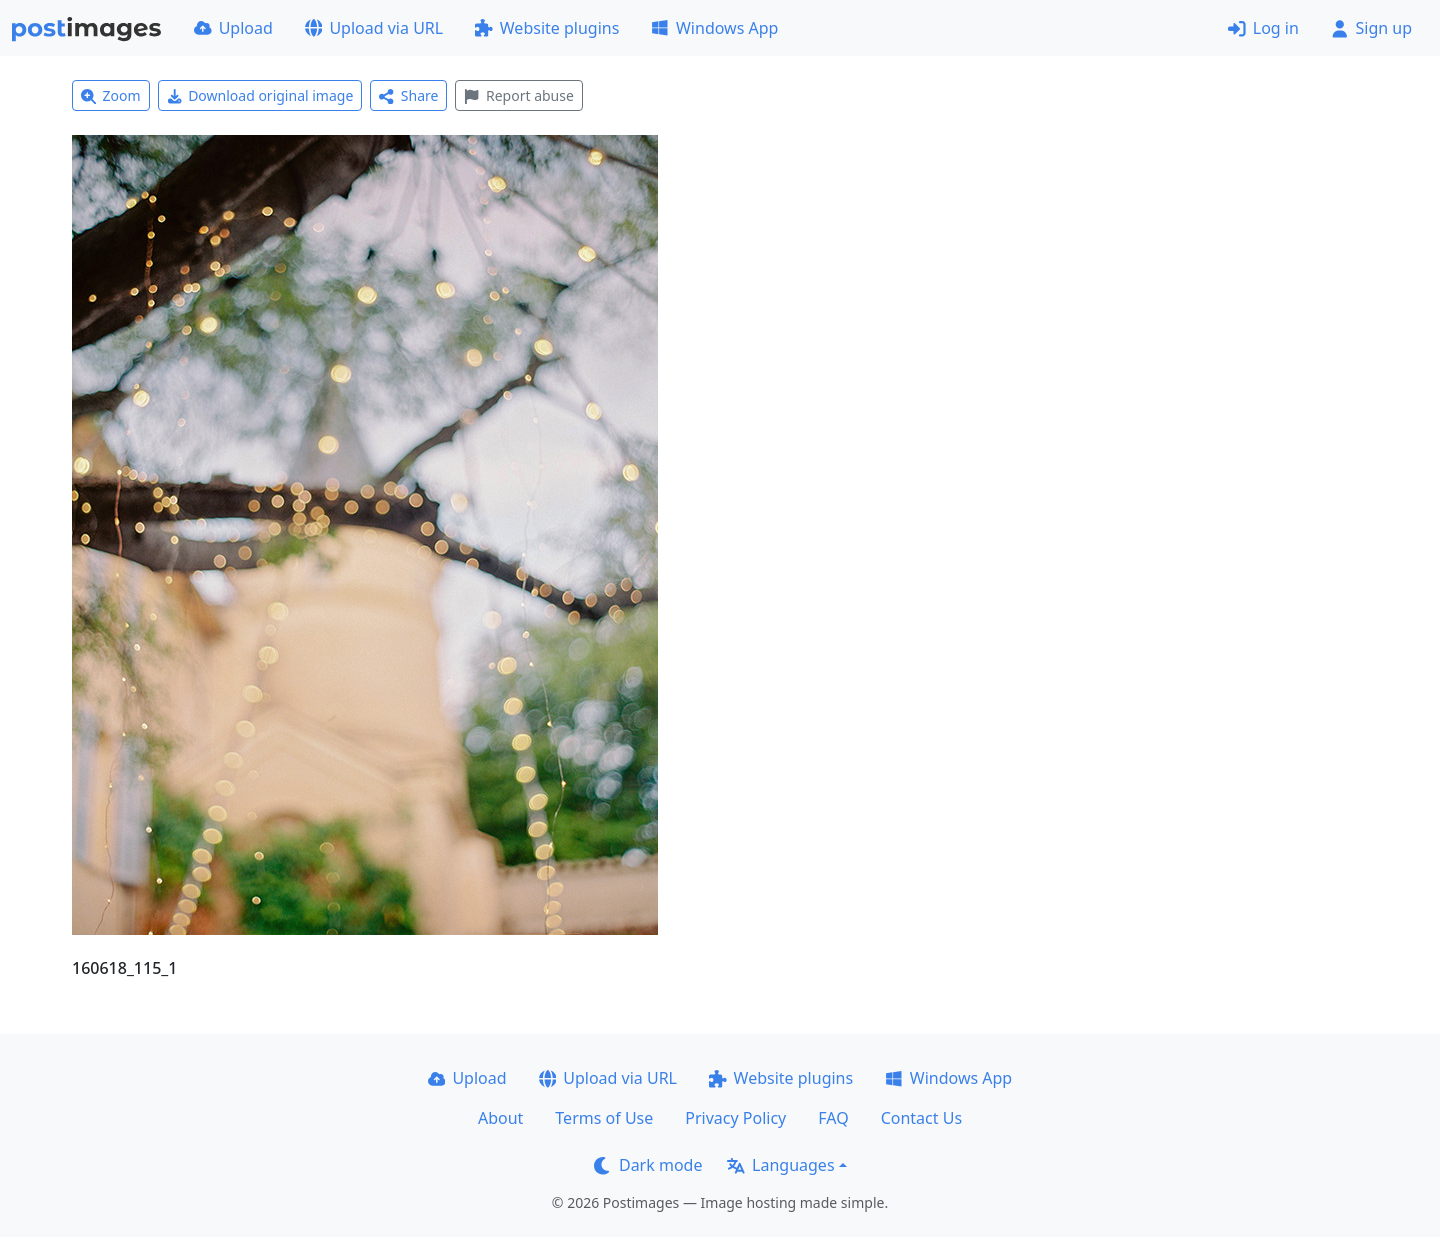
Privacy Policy (735, 1118)
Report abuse (518, 95)
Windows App (714, 28)
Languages (780, 1165)
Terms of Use (604, 1118)
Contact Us (921, 1118)
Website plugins (547, 28)
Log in (1263, 28)
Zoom (111, 95)
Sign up (1371, 28)
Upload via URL (374, 28)
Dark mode (648, 1165)
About (500, 1118)
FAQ (833, 1118)
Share (408, 95)
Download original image (260, 95)
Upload (233, 28)
